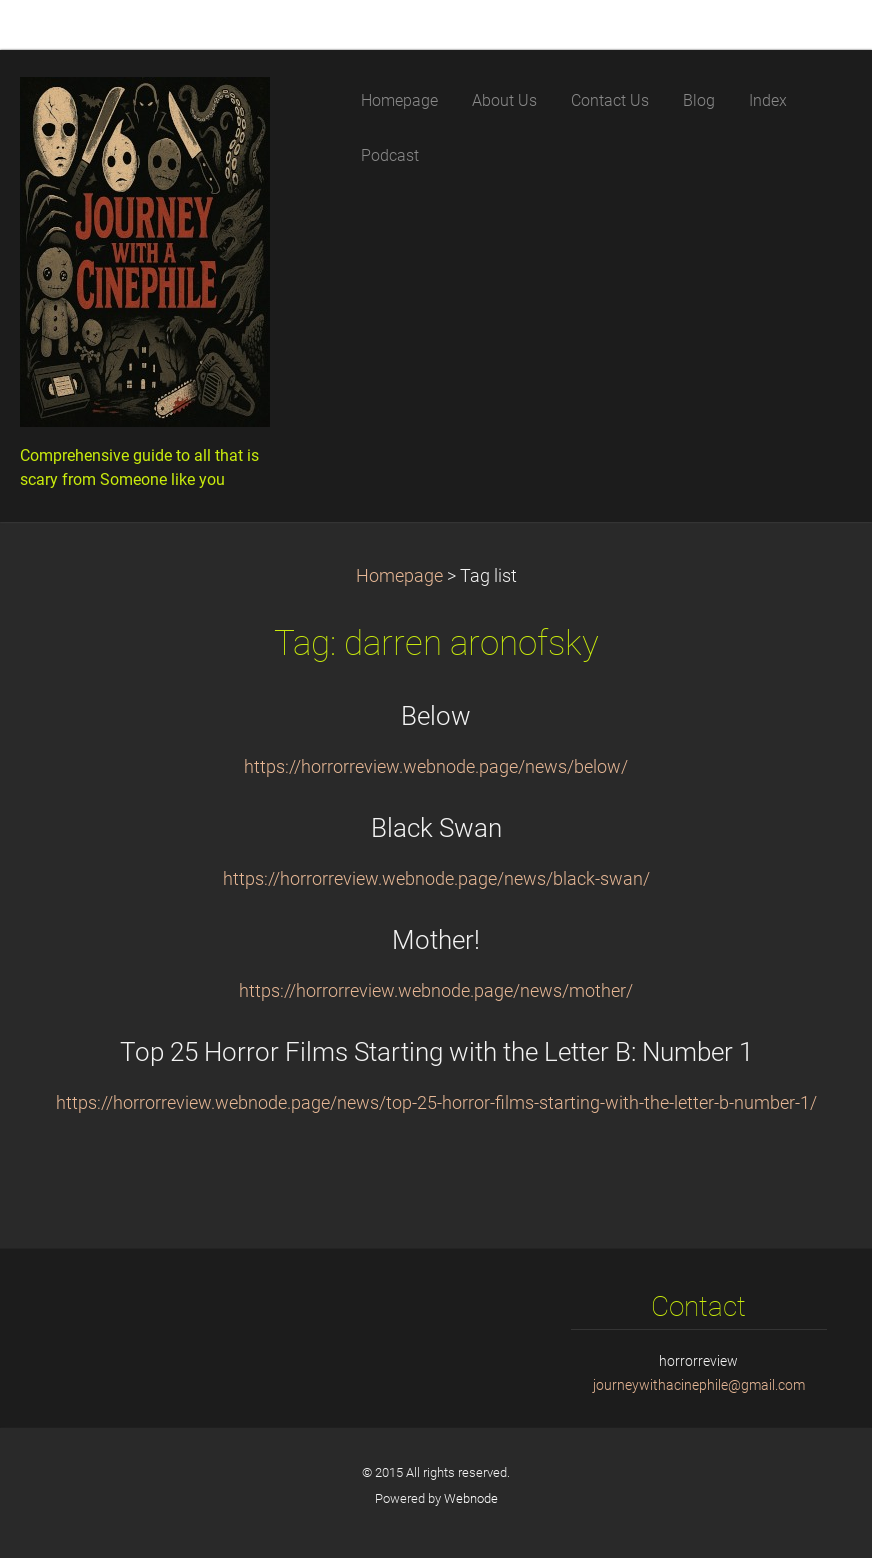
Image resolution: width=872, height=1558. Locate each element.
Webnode (471, 1498)
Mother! (436, 940)
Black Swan (436, 828)
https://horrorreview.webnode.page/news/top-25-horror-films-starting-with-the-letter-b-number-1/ (436, 1103)
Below (436, 716)
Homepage (399, 576)
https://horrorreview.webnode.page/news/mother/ (436, 991)
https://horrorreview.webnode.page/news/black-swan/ (436, 879)
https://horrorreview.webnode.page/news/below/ (436, 767)
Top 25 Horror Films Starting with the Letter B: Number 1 (436, 1052)
